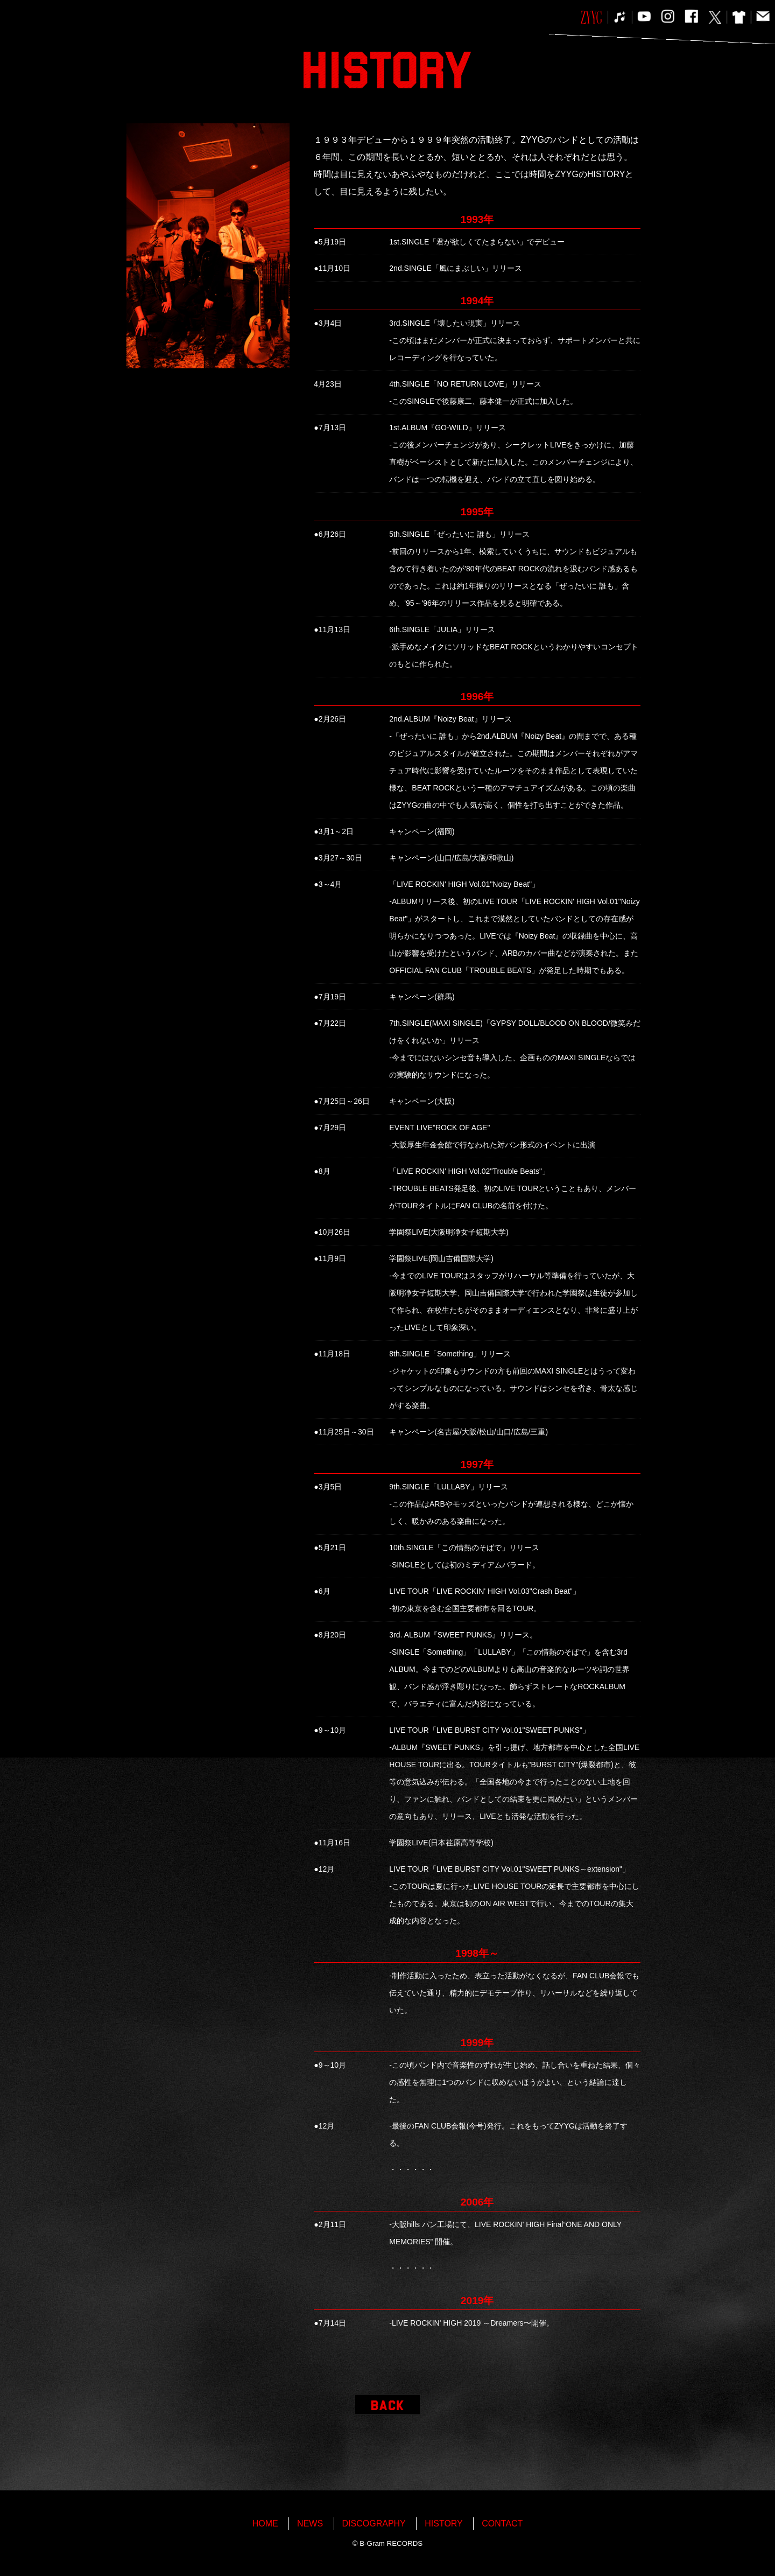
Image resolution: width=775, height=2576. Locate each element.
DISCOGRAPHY (374, 2523)
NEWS (310, 2523)
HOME (265, 2523)
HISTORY (444, 2523)
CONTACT (502, 2523)
